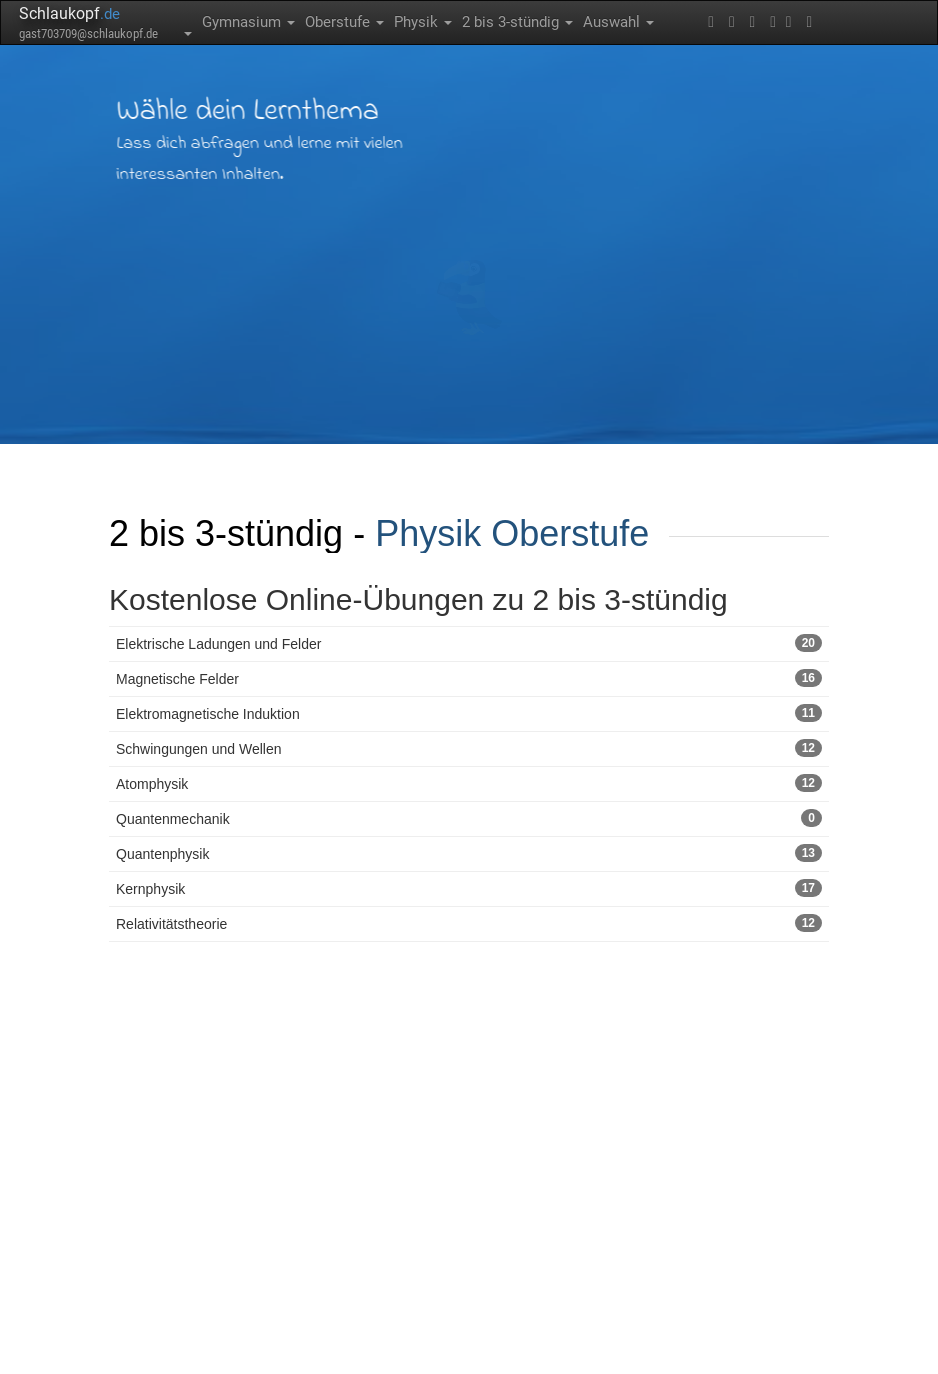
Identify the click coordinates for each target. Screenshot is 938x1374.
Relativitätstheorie (469, 923)
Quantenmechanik (469, 818)
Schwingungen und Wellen (469, 748)
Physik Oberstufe (512, 533)
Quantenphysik (469, 853)
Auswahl (618, 22)
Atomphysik (469, 783)
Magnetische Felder (469, 678)
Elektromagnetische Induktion (469, 713)
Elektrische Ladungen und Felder (469, 643)
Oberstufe (344, 22)
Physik (423, 22)
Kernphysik (469, 888)
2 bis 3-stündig (517, 22)
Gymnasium (248, 22)
